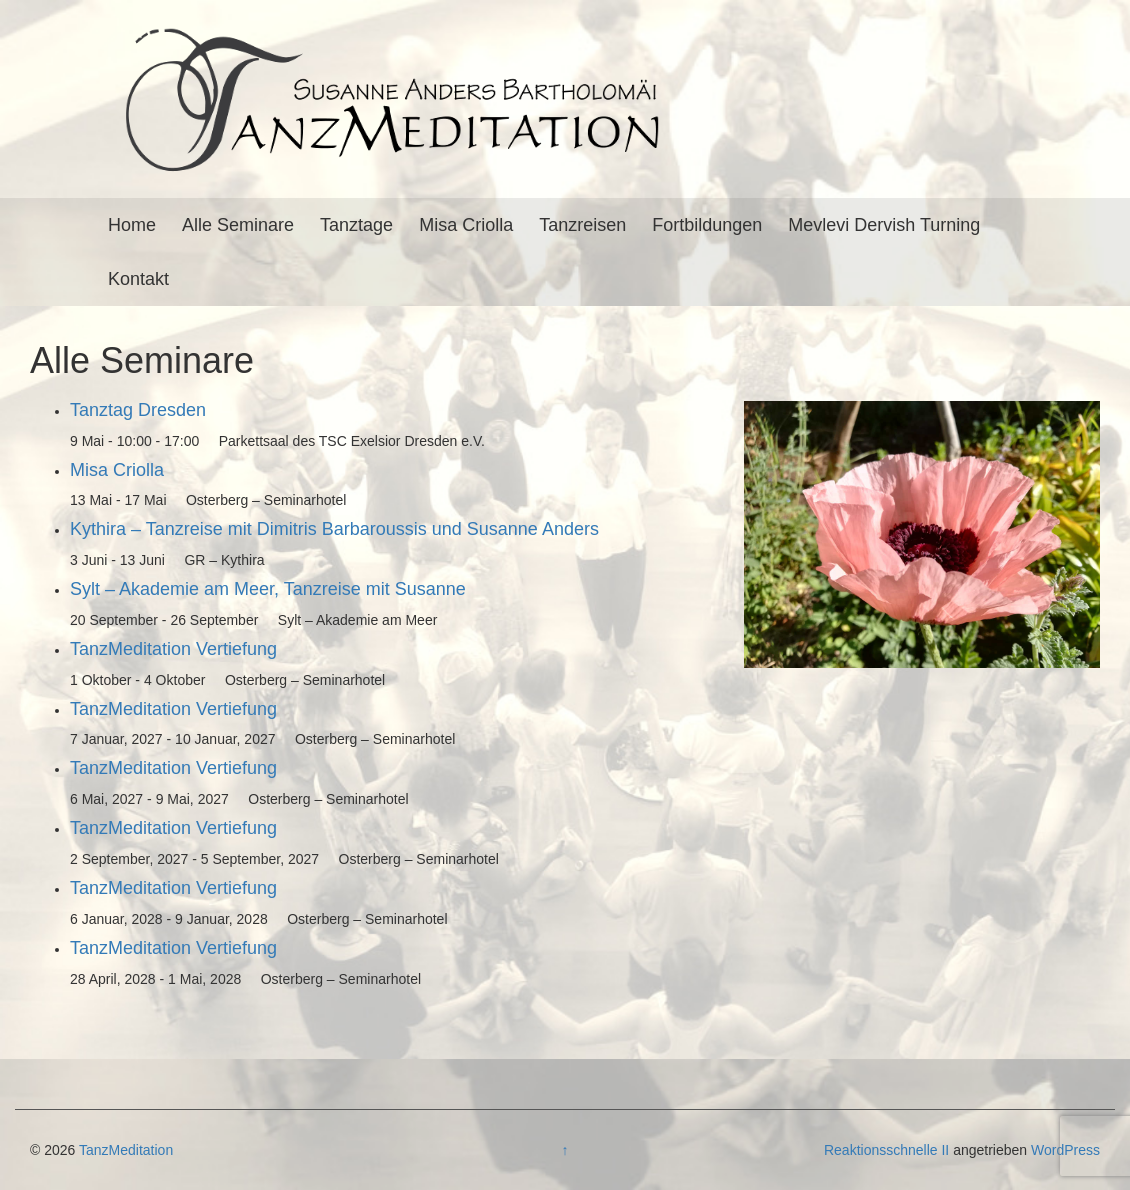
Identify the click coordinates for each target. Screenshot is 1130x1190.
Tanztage (356, 225)
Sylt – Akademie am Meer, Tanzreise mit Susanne (268, 589)
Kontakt (138, 279)
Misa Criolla (466, 225)
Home (132, 225)
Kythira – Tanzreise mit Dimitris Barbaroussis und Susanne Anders (334, 529)
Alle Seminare (238, 225)
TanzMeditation (126, 1150)
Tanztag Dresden (138, 410)
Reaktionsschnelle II (886, 1150)
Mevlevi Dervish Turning (884, 225)
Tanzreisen (582, 225)
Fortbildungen (707, 225)
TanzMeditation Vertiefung (173, 649)
